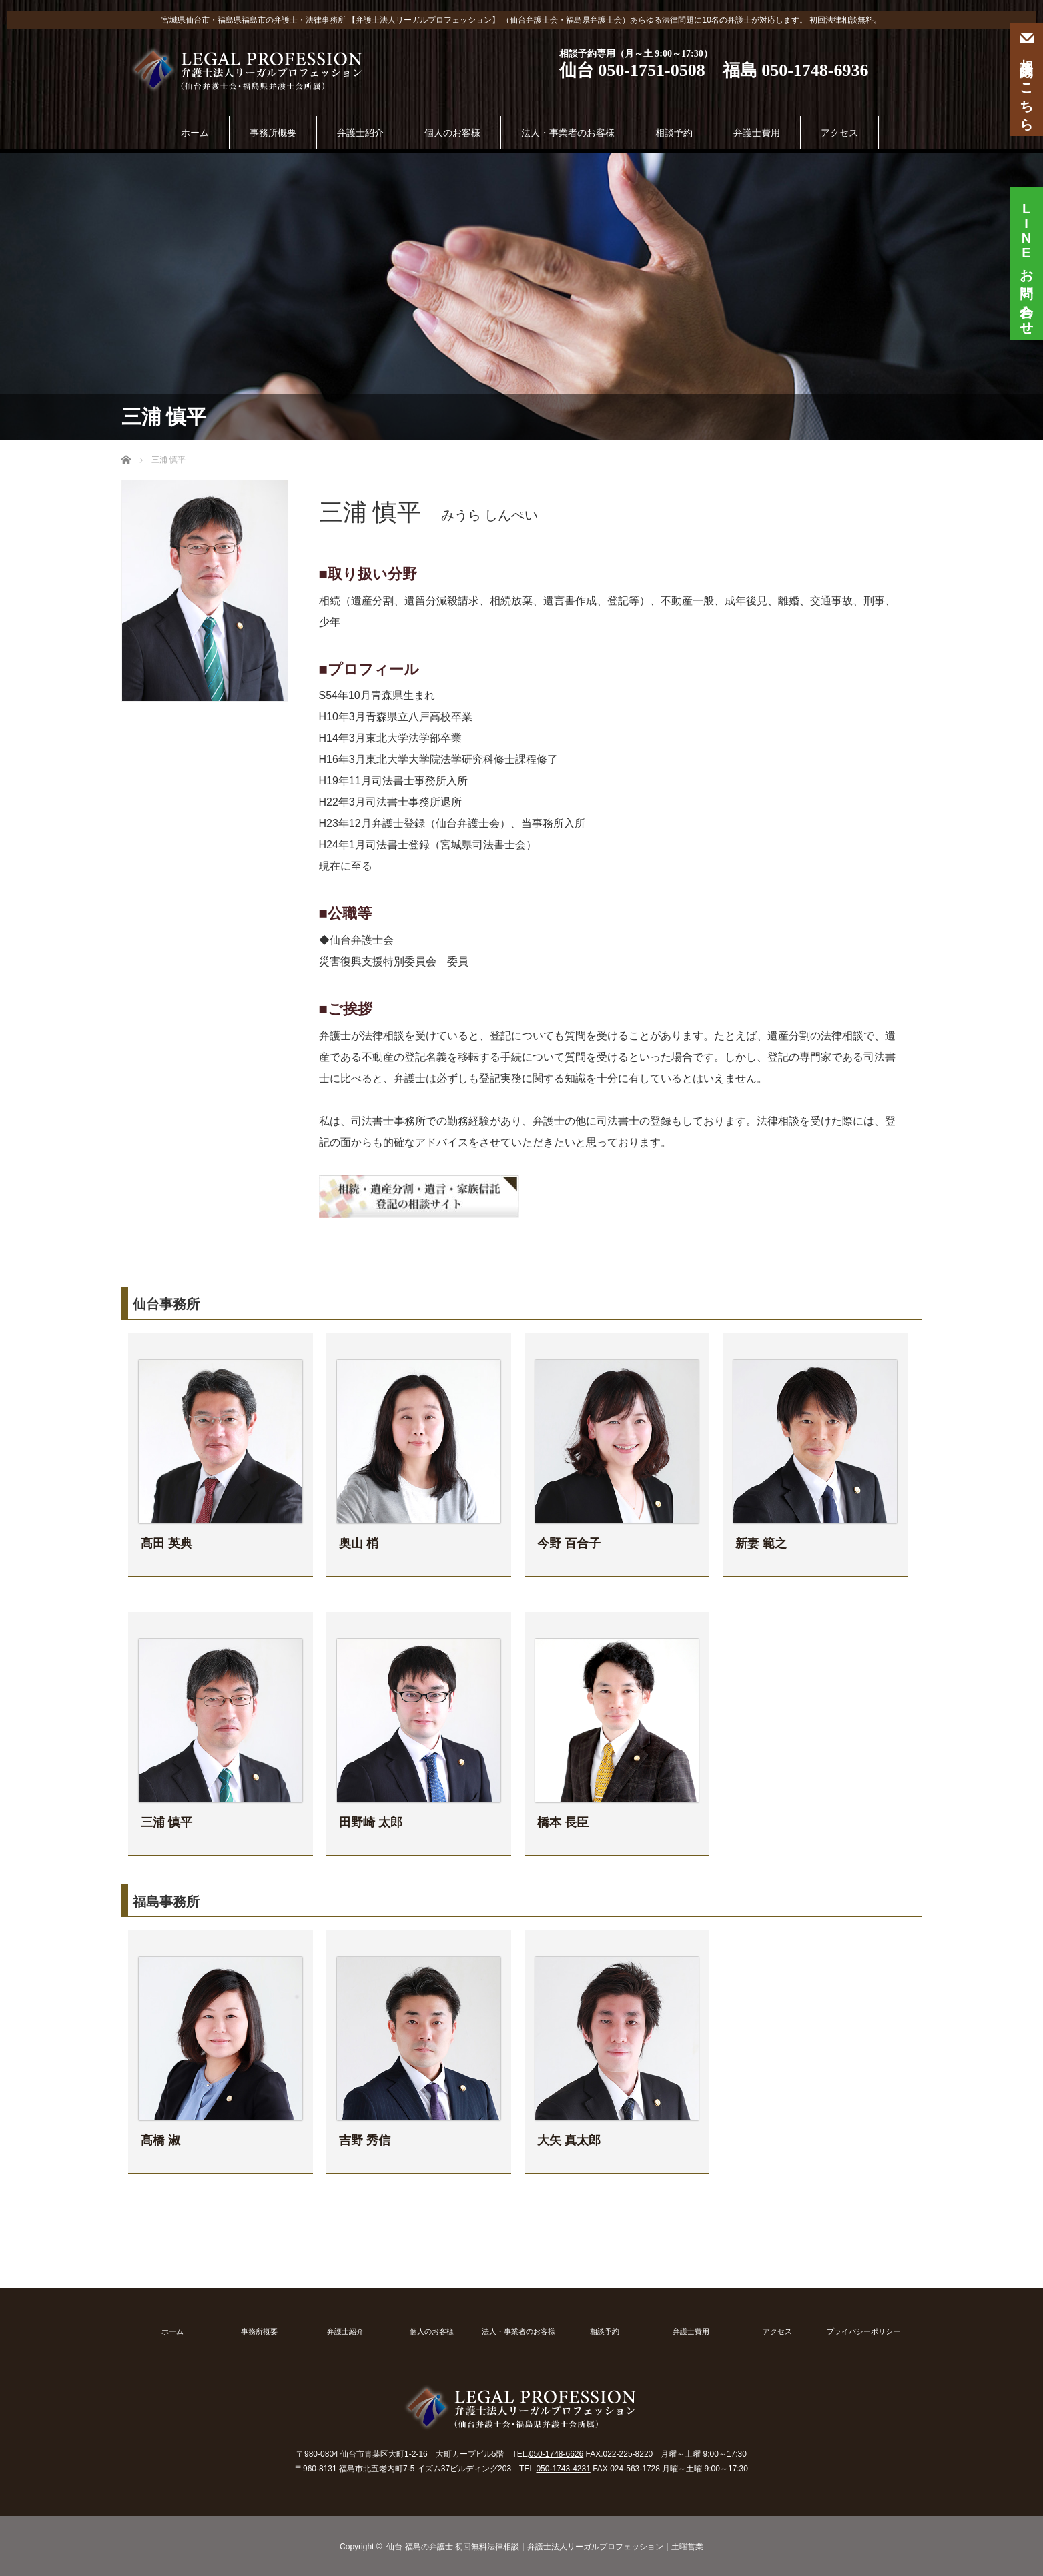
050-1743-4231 (563, 2468)
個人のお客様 (452, 132)
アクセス (839, 132)
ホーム (195, 132)
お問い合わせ (1026, 258)
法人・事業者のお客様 (568, 132)
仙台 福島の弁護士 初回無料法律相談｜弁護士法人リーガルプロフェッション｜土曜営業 (544, 2546)
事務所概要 (273, 132)
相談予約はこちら (1026, 79)
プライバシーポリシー (863, 2331)
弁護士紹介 (360, 132)
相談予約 (674, 132)
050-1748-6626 (556, 2454)
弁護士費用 (756, 132)
